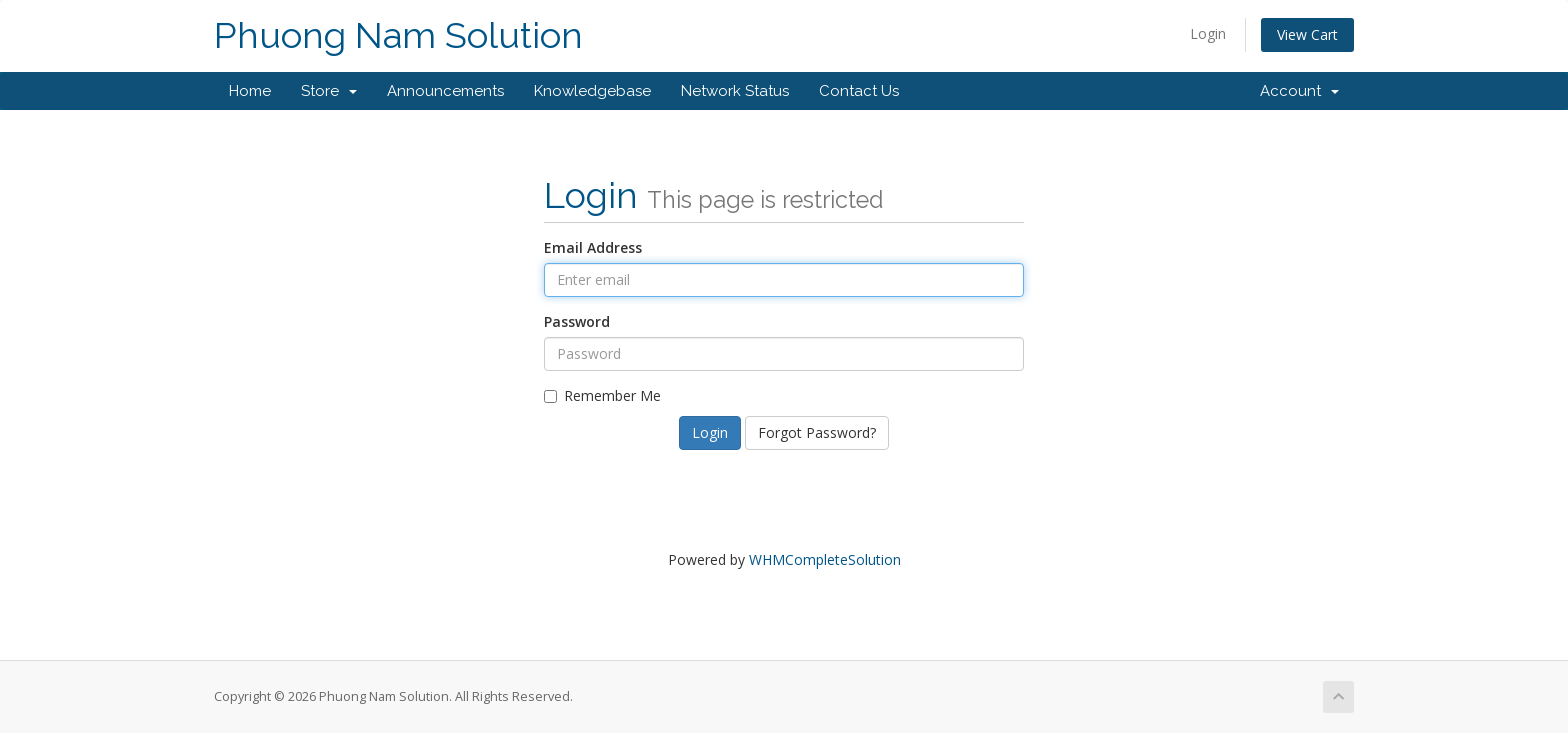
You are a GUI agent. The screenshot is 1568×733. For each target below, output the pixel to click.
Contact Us (859, 91)
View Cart (1307, 34)
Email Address (593, 247)
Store (329, 91)
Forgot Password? (817, 432)
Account (1299, 91)
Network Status (735, 91)
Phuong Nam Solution (398, 35)
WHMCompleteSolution (825, 559)
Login (1208, 33)
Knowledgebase (592, 91)
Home (250, 91)
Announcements (445, 91)
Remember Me (602, 395)
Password (577, 321)
